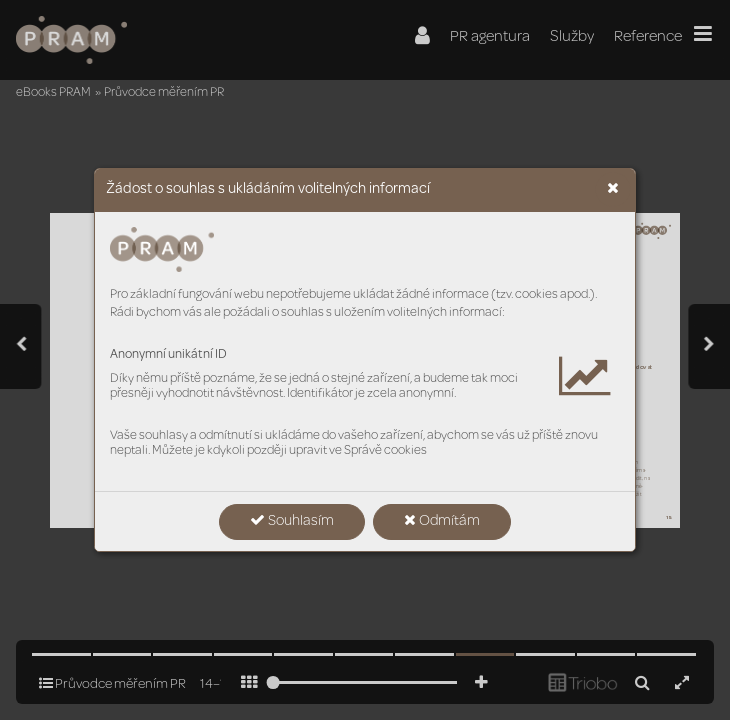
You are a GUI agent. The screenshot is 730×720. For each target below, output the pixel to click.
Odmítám (442, 521)
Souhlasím (292, 521)
